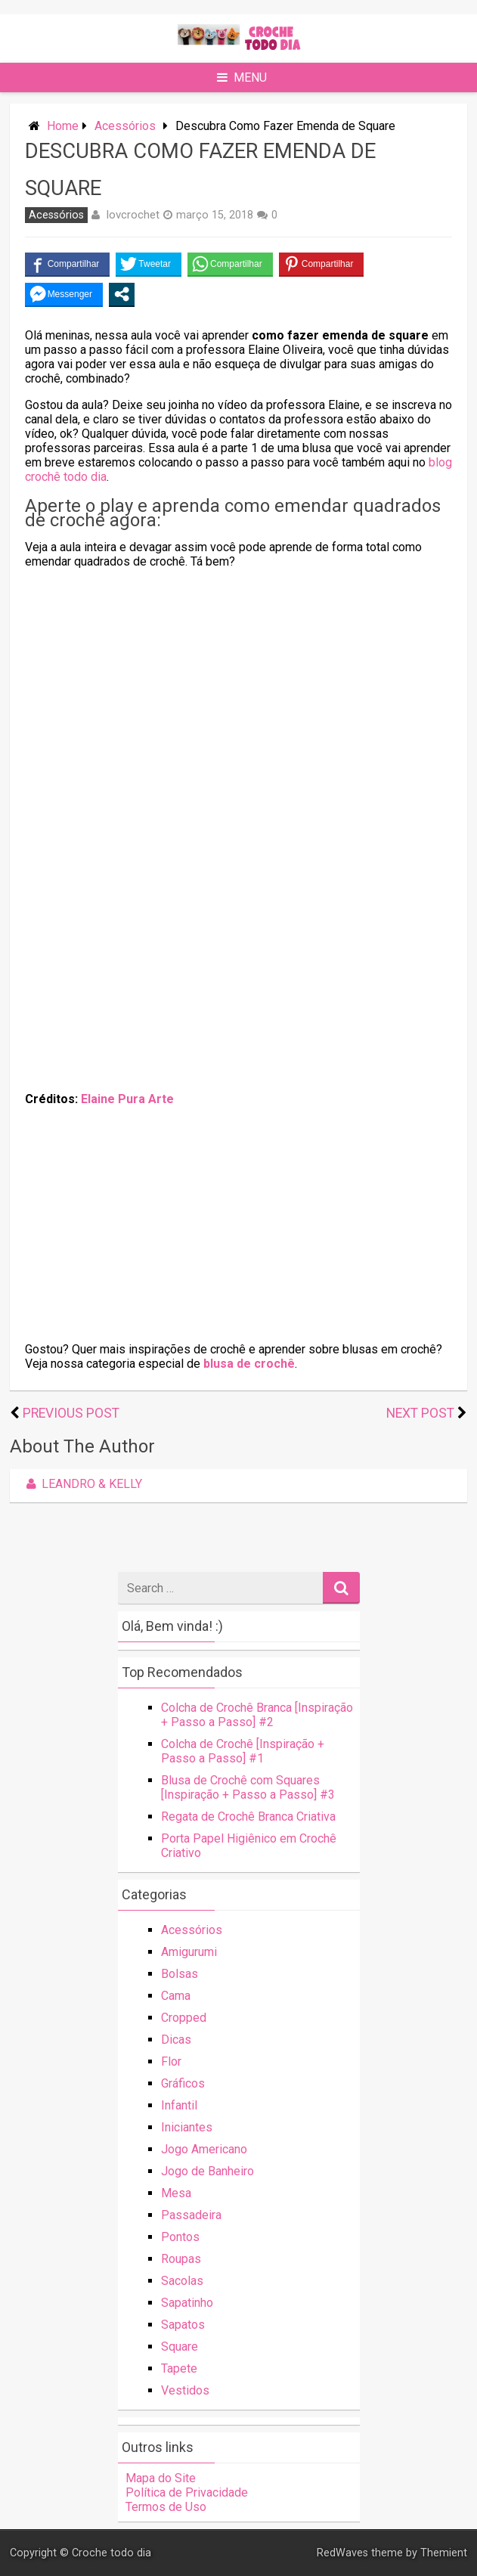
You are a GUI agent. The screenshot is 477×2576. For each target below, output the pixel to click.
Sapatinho (187, 2302)
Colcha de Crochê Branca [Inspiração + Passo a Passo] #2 (257, 1714)
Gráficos (183, 2083)
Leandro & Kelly (81, 1484)
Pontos (180, 2237)
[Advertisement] (239, 686)
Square (179, 2346)
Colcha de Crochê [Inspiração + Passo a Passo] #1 (242, 1751)
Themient (443, 2553)
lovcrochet (133, 215)
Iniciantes (186, 2127)
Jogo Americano (204, 2149)
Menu (242, 77)
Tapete (179, 2368)
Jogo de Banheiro (207, 2171)
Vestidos (185, 2390)
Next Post (420, 1413)
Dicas (176, 2039)
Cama (175, 1996)
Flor (171, 2061)
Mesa (176, 2193)
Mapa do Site (160, 2478)
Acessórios (125, 126)
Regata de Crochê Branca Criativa (248, 1816)
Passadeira (191, 2215)
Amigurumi (189, 1952)
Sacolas (182, 2281)
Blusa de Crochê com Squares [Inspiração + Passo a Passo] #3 (248, 1787)
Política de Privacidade (186, 2492)
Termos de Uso (165, 2507)
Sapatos (183, 2324)
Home (63, 126)
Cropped (183, 2017)
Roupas (181, 2259)
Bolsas (179, 1974)
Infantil (179, 2105)
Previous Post (71, 1413)
